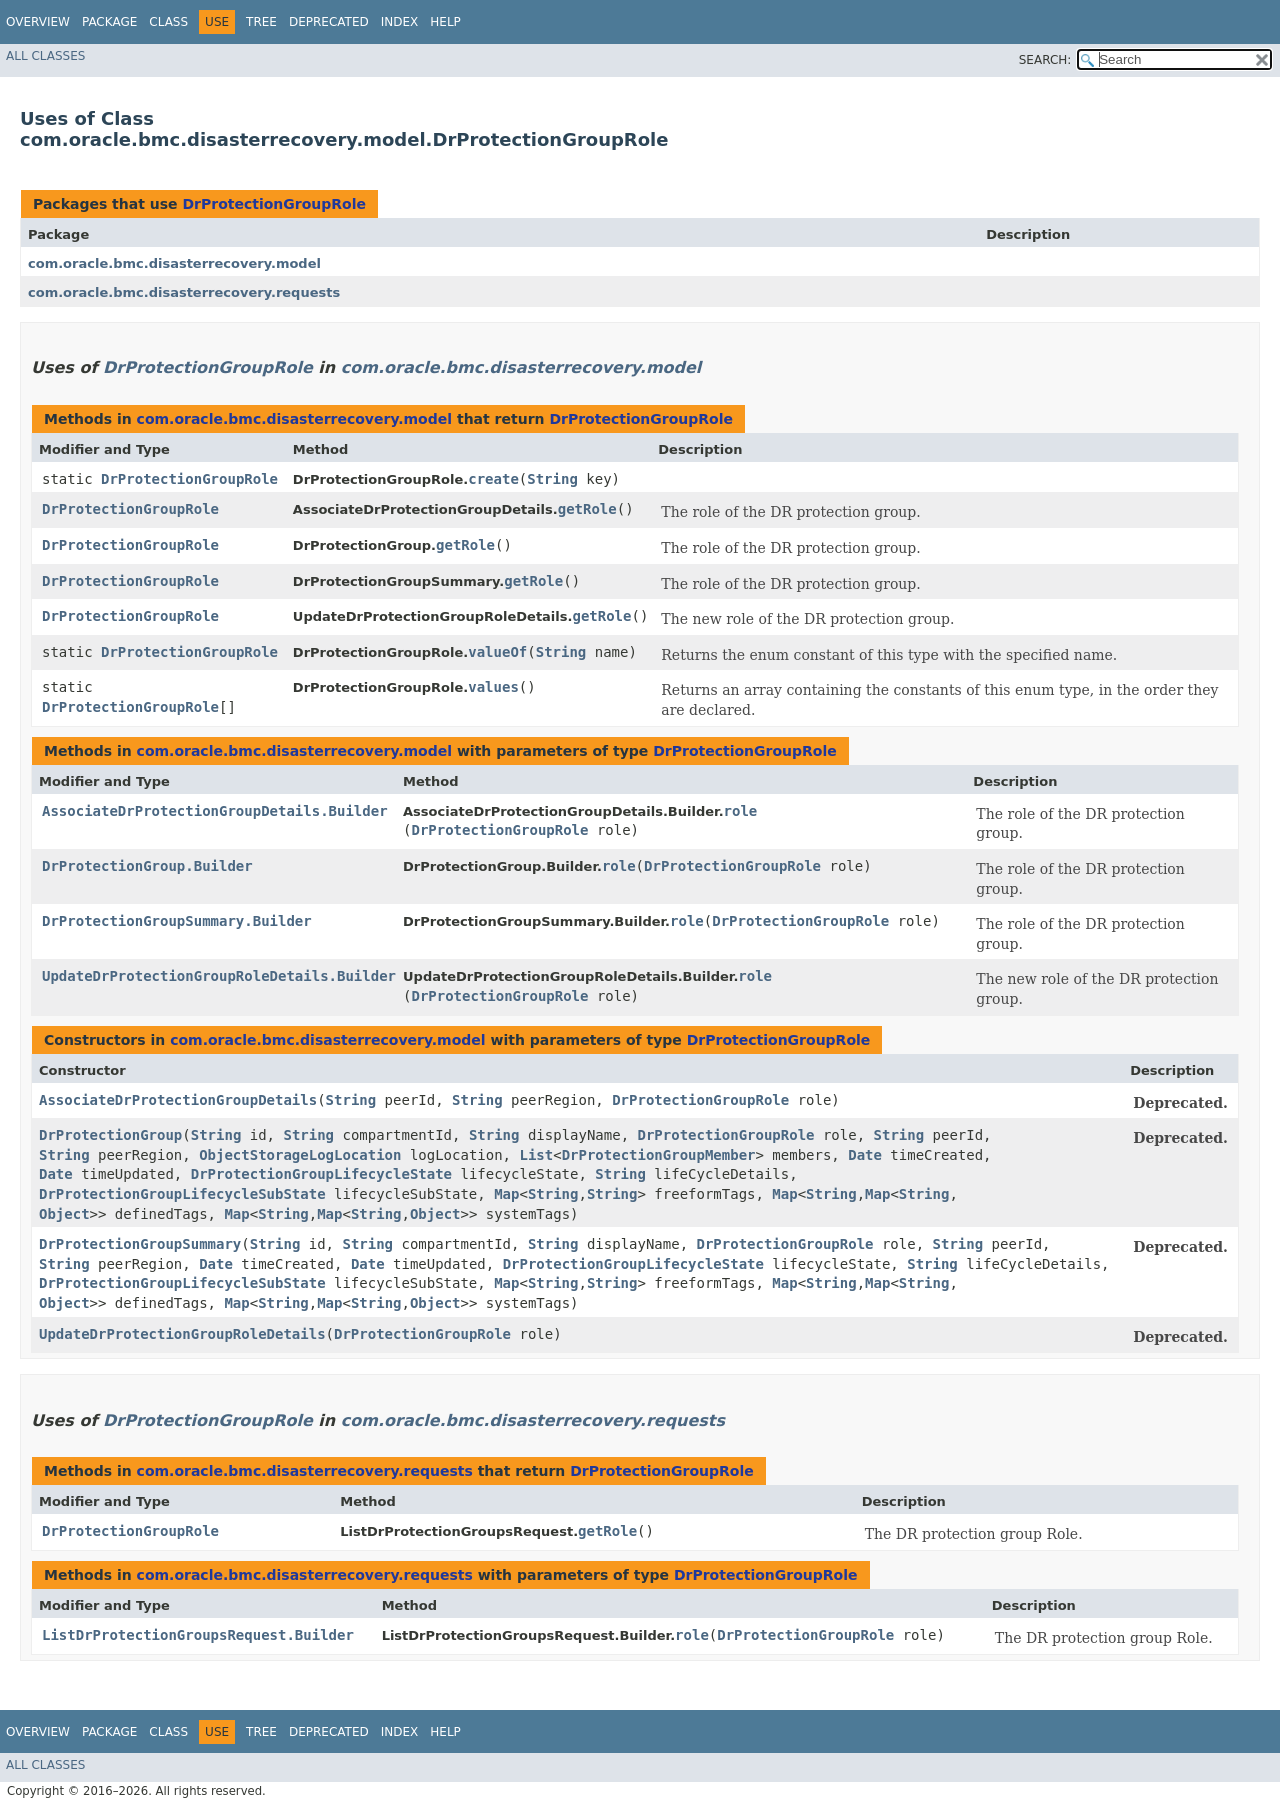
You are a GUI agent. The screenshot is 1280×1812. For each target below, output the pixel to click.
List (536, 1155)
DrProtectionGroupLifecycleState (321, 1174)
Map (506, 1194)
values (493, 687)
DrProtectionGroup (110, 1135)
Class (168, 22)
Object (64, 1214)
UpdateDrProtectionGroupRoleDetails (182, 1334)
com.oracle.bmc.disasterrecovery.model (174, 263)
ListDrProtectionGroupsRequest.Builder (198, 1635)
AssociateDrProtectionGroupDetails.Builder (215, 811)
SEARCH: (1045, 60)
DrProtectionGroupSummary (140, 1244)
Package (109, 22)
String (552, 479)
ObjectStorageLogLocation (300, 1155)
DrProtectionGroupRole (274, 204)
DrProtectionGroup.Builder (147, 866)
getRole (587, 509)
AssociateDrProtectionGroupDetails (178, 1100)
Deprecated (329, 22)
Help (445, 22)
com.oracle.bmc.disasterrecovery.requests (184, 292)
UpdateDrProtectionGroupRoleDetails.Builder (219, 976)
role (741, 811)
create (493, 479)
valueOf (497, 652)
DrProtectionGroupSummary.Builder (177, 921)
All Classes (45, 56)
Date (865, 1155)
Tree (261, 22)
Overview (38, 22)
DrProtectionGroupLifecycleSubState (182, 1194)
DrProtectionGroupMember (659, 1155)
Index (400, 22)
